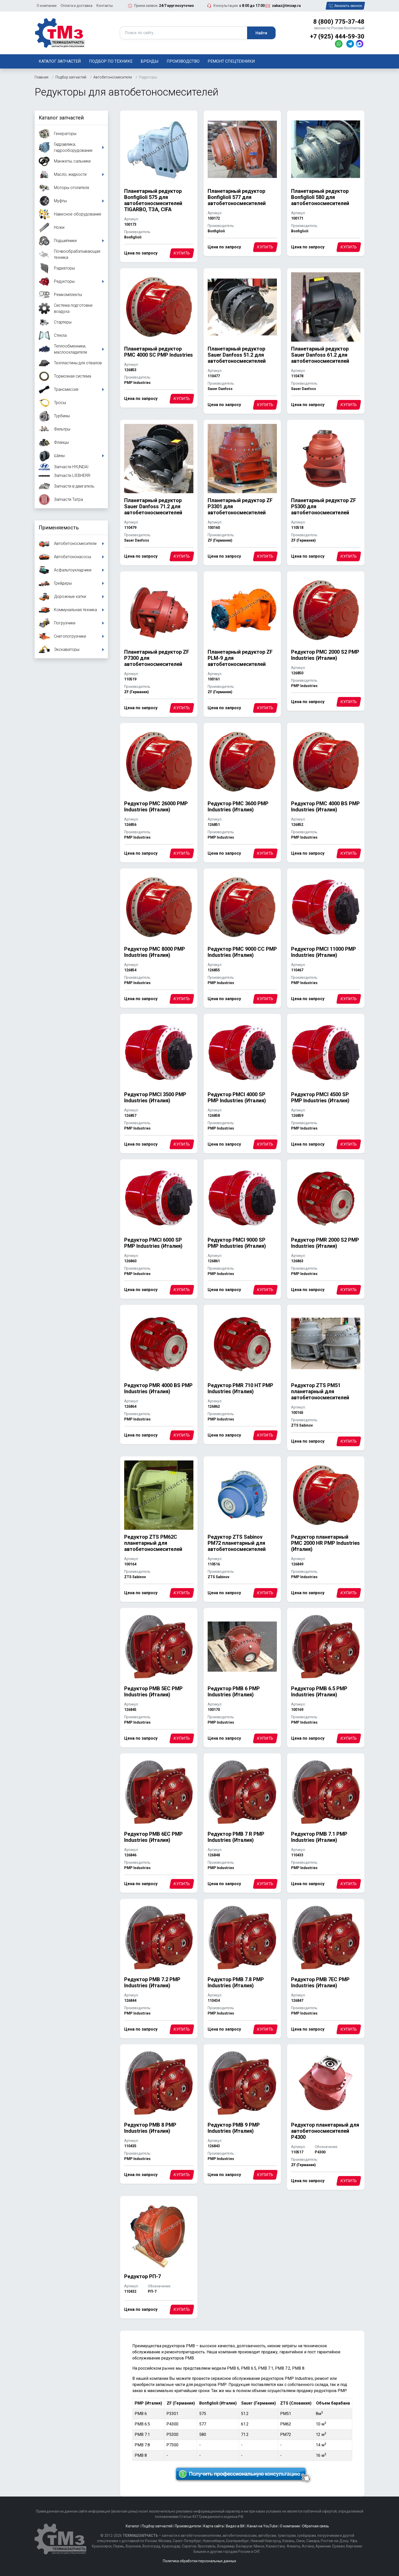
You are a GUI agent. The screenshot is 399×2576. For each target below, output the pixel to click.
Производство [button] (183, 61)
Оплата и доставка (76, 6)
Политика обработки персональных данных (199, 2561)
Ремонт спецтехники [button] (231, 61)
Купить (181, 253)
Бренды (150, 61)
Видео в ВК (235, 2526)
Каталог (132, 2526)
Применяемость (59, 528)
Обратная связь (315, 2526)
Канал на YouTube (262, 2526)
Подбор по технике (111, 61)
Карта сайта (213, 2526)
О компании (46, 6)
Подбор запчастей (157, 2526)
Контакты (104, 6)
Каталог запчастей (60, 61)
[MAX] (360, 44)
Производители (188, 2526)
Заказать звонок (345, 6)
